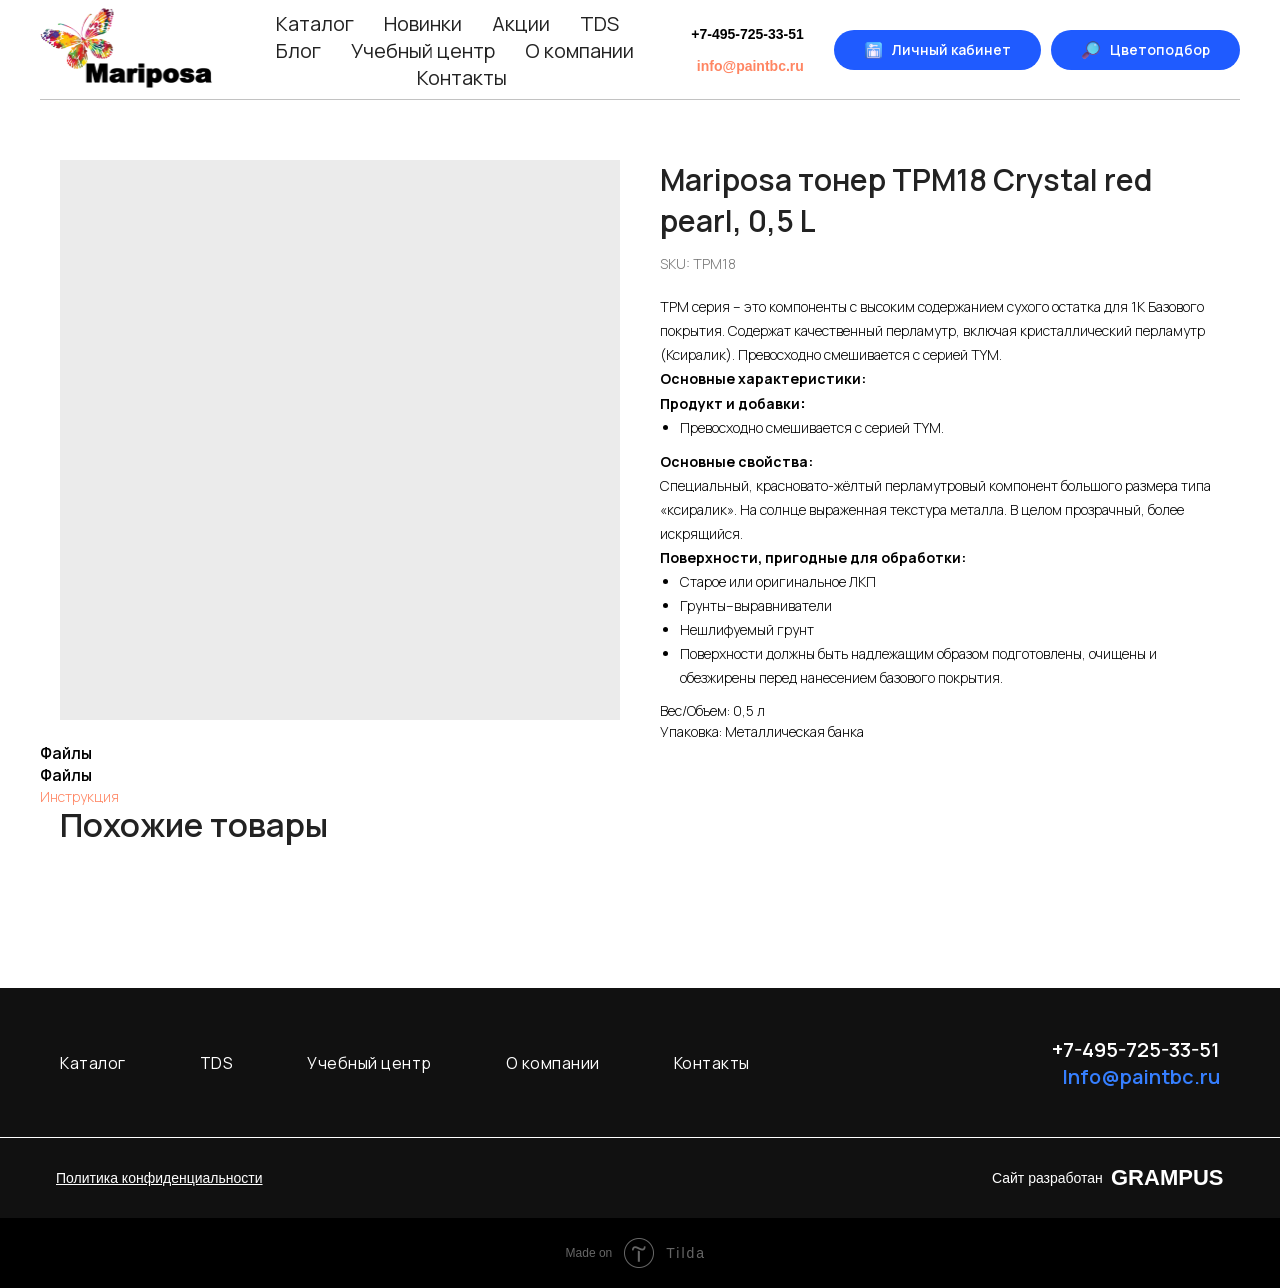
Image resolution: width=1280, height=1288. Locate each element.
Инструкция (79, 796)
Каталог (315, 23)
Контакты (462, 77)
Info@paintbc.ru (1141, 1076)
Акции (521, 23)
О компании (579, 50)
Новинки (423, 23)
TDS (599, 23)
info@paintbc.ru (750, 66)
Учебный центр (423, 50)
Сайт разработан (1047, 1178)
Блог (298, 50)
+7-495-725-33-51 (747, 34)
